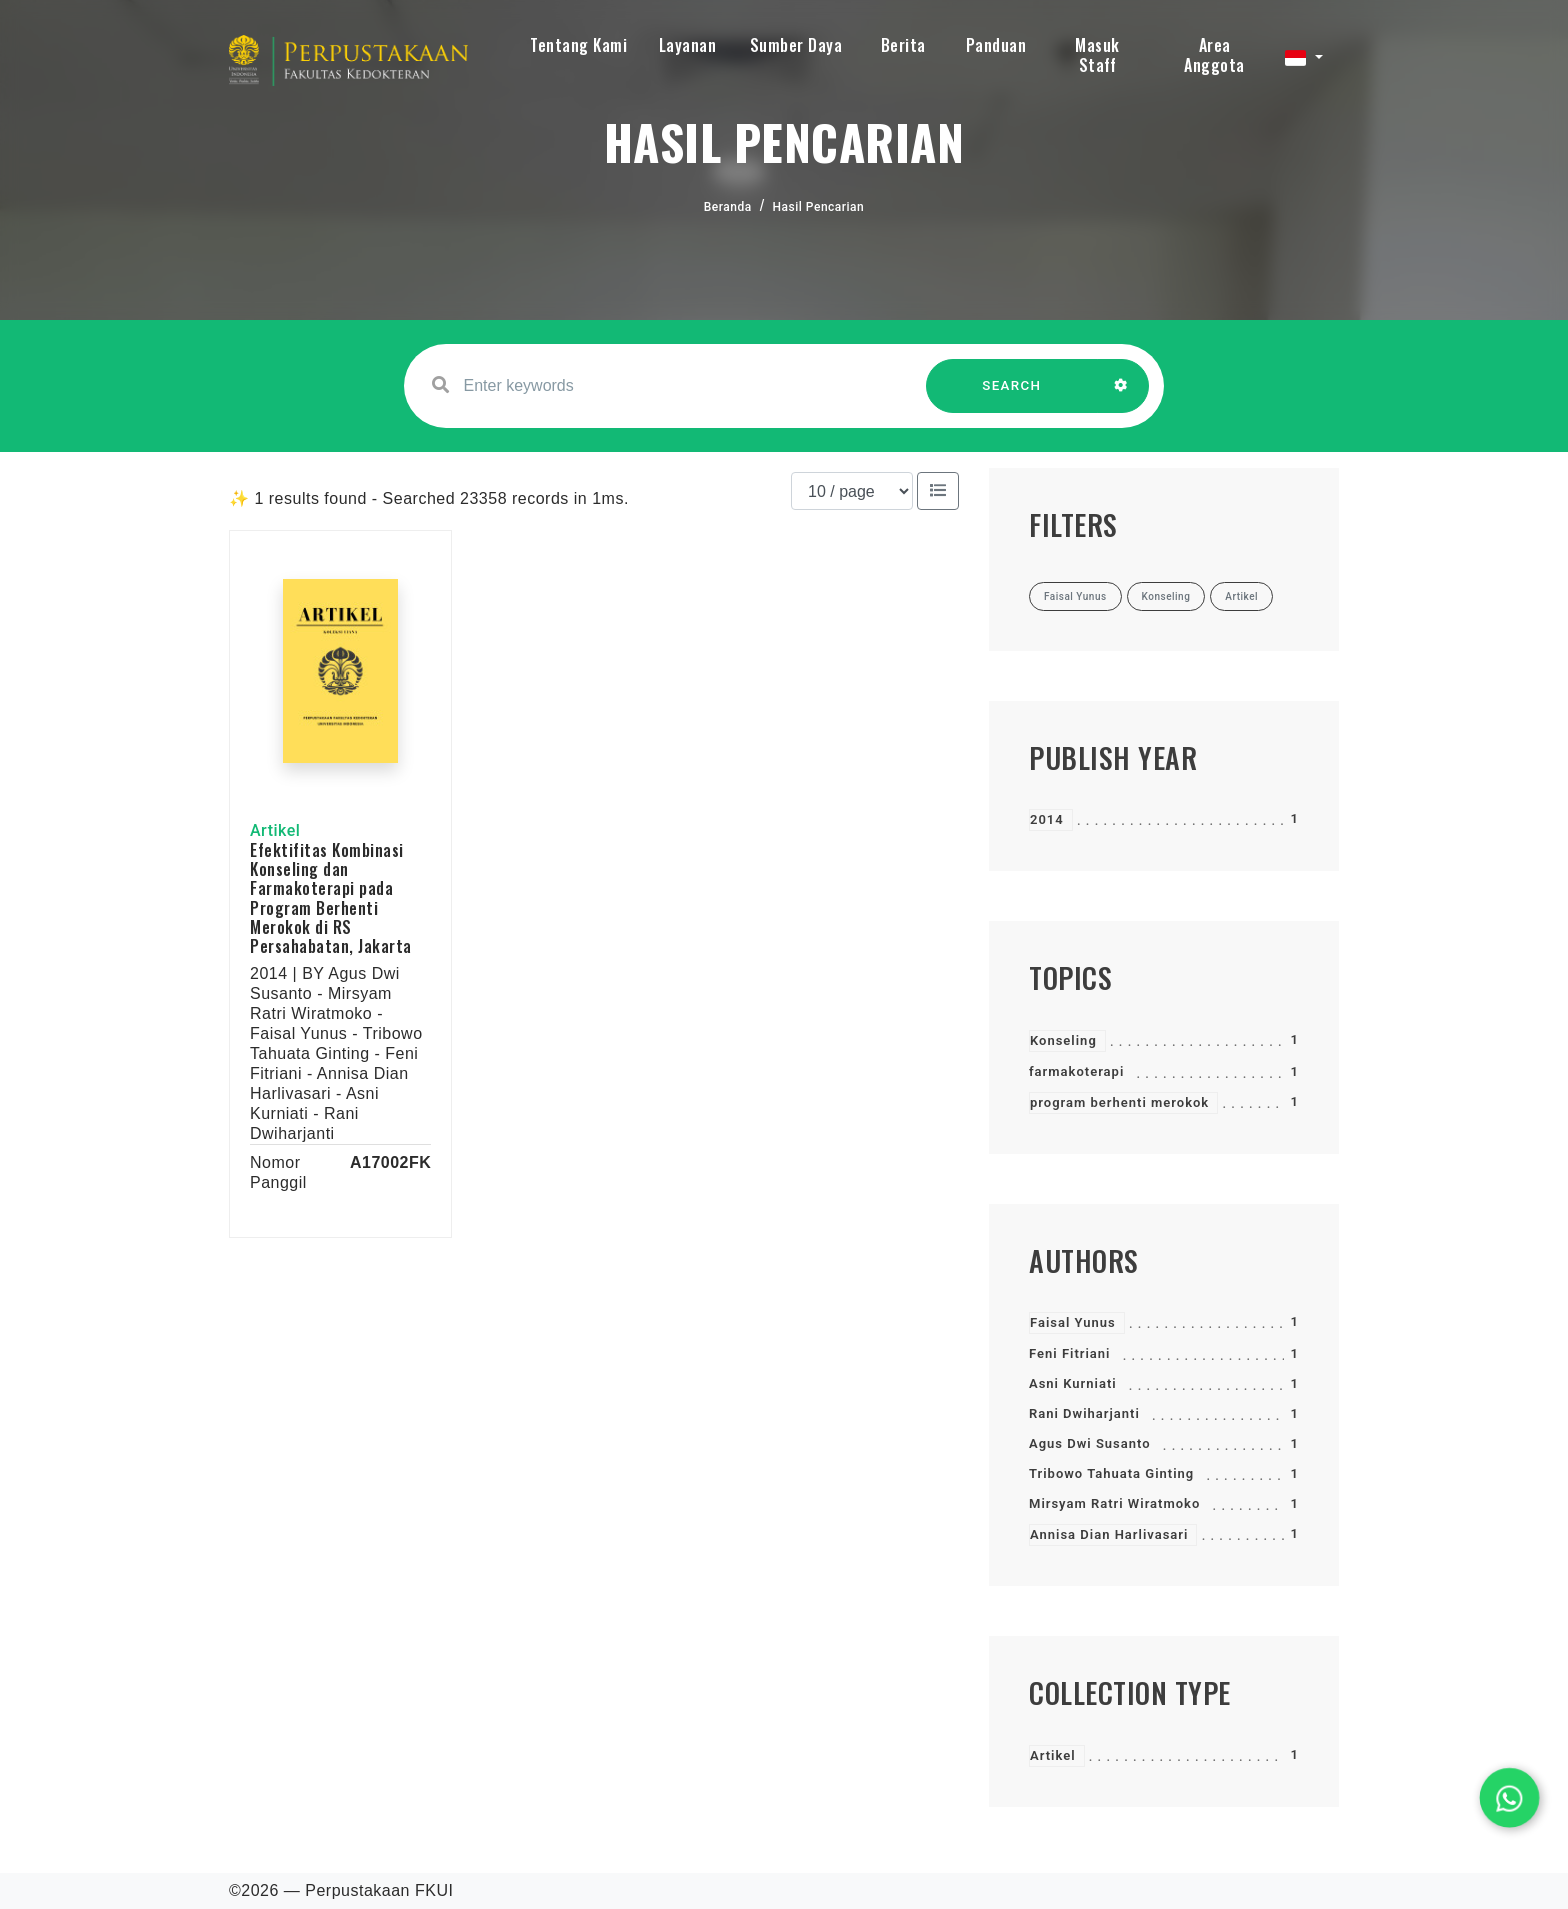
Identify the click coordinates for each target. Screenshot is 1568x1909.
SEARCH (1012, 395)
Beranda (728, 207)
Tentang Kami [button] (578, 45)
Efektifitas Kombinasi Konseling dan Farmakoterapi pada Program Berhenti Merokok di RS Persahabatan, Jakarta (331, 898)
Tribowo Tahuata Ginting (1111, 1473)
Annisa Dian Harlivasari (1109, 1534)
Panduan (996, 45)
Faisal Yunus (1073, 1322)
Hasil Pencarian (819, 207)
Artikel (1053, 1755)
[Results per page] (852, 491)
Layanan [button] (688, 45)
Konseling (1063, 1040)
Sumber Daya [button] (796, 45)
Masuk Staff (1097, 55)
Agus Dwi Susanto (1090, 1443)
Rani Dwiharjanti (1084, 1413)
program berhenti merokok (1119, 1102)
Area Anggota (1214, 55)
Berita (903, 45)
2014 (1047, 819)
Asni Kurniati (1073, 1383)
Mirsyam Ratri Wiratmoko (1114, 1503)
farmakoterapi (1076, 1071)
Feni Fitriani (1069, 1353)
